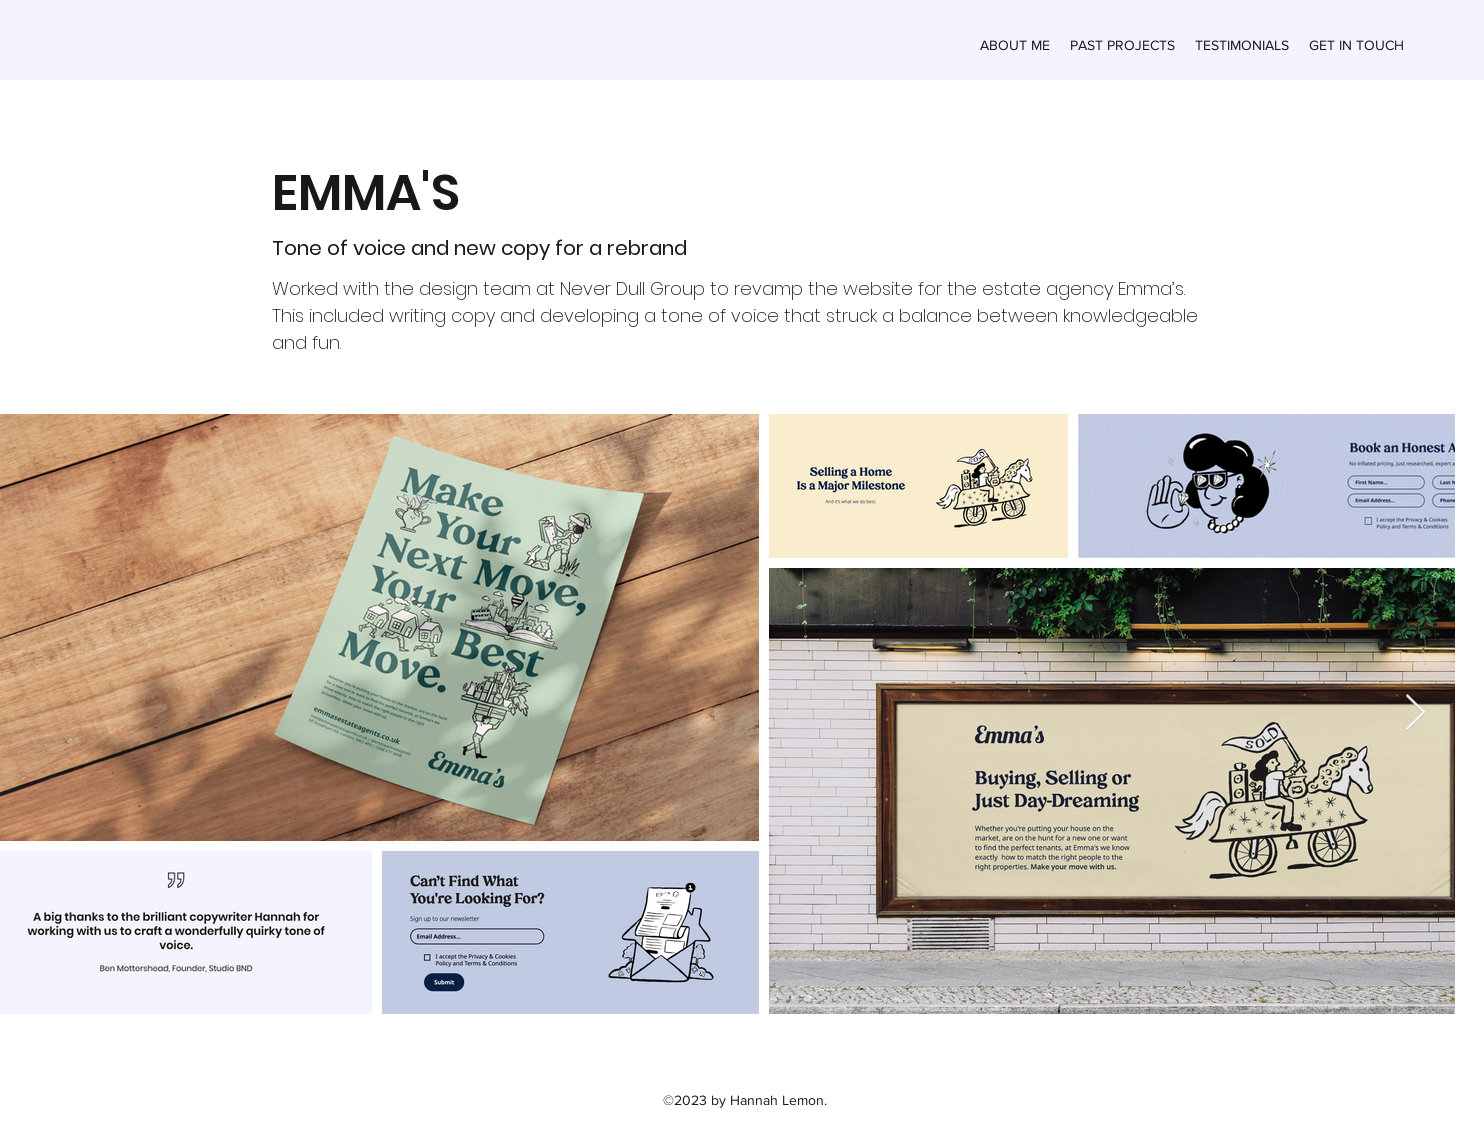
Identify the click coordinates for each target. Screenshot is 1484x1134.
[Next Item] (1415, 713)
